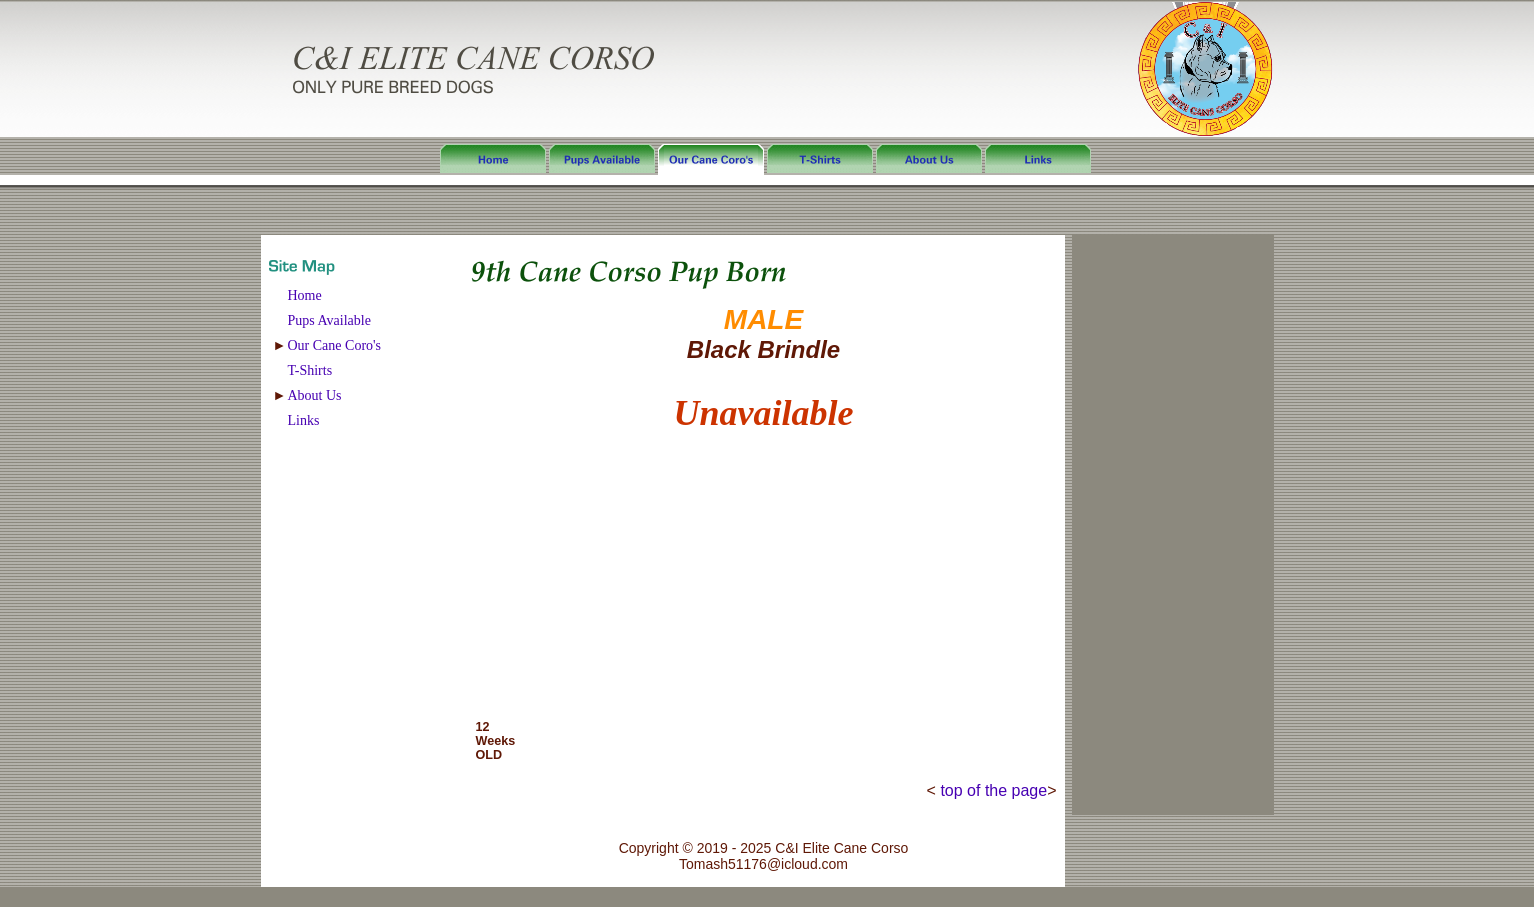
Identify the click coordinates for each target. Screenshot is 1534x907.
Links (304, 420)
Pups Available (329, 320)
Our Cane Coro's (335, 345)
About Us (315, 395)
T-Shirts (310, 370)
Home (305, 295)
